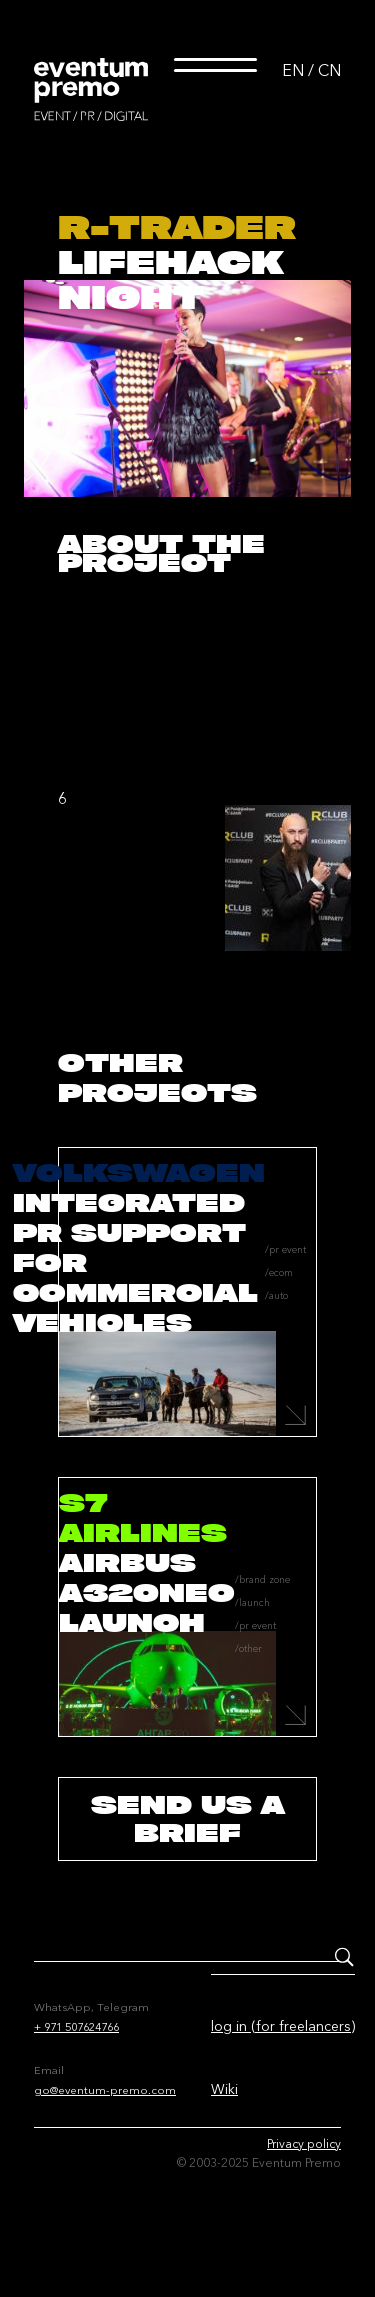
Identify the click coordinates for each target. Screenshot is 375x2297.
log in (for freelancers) (283, 2026)
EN (293, 70)
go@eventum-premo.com (105, 2090)
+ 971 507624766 (76, 2027)
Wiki (224, 2089)
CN (329, 70)
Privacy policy (304, 2143)
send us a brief (188, 1818)
